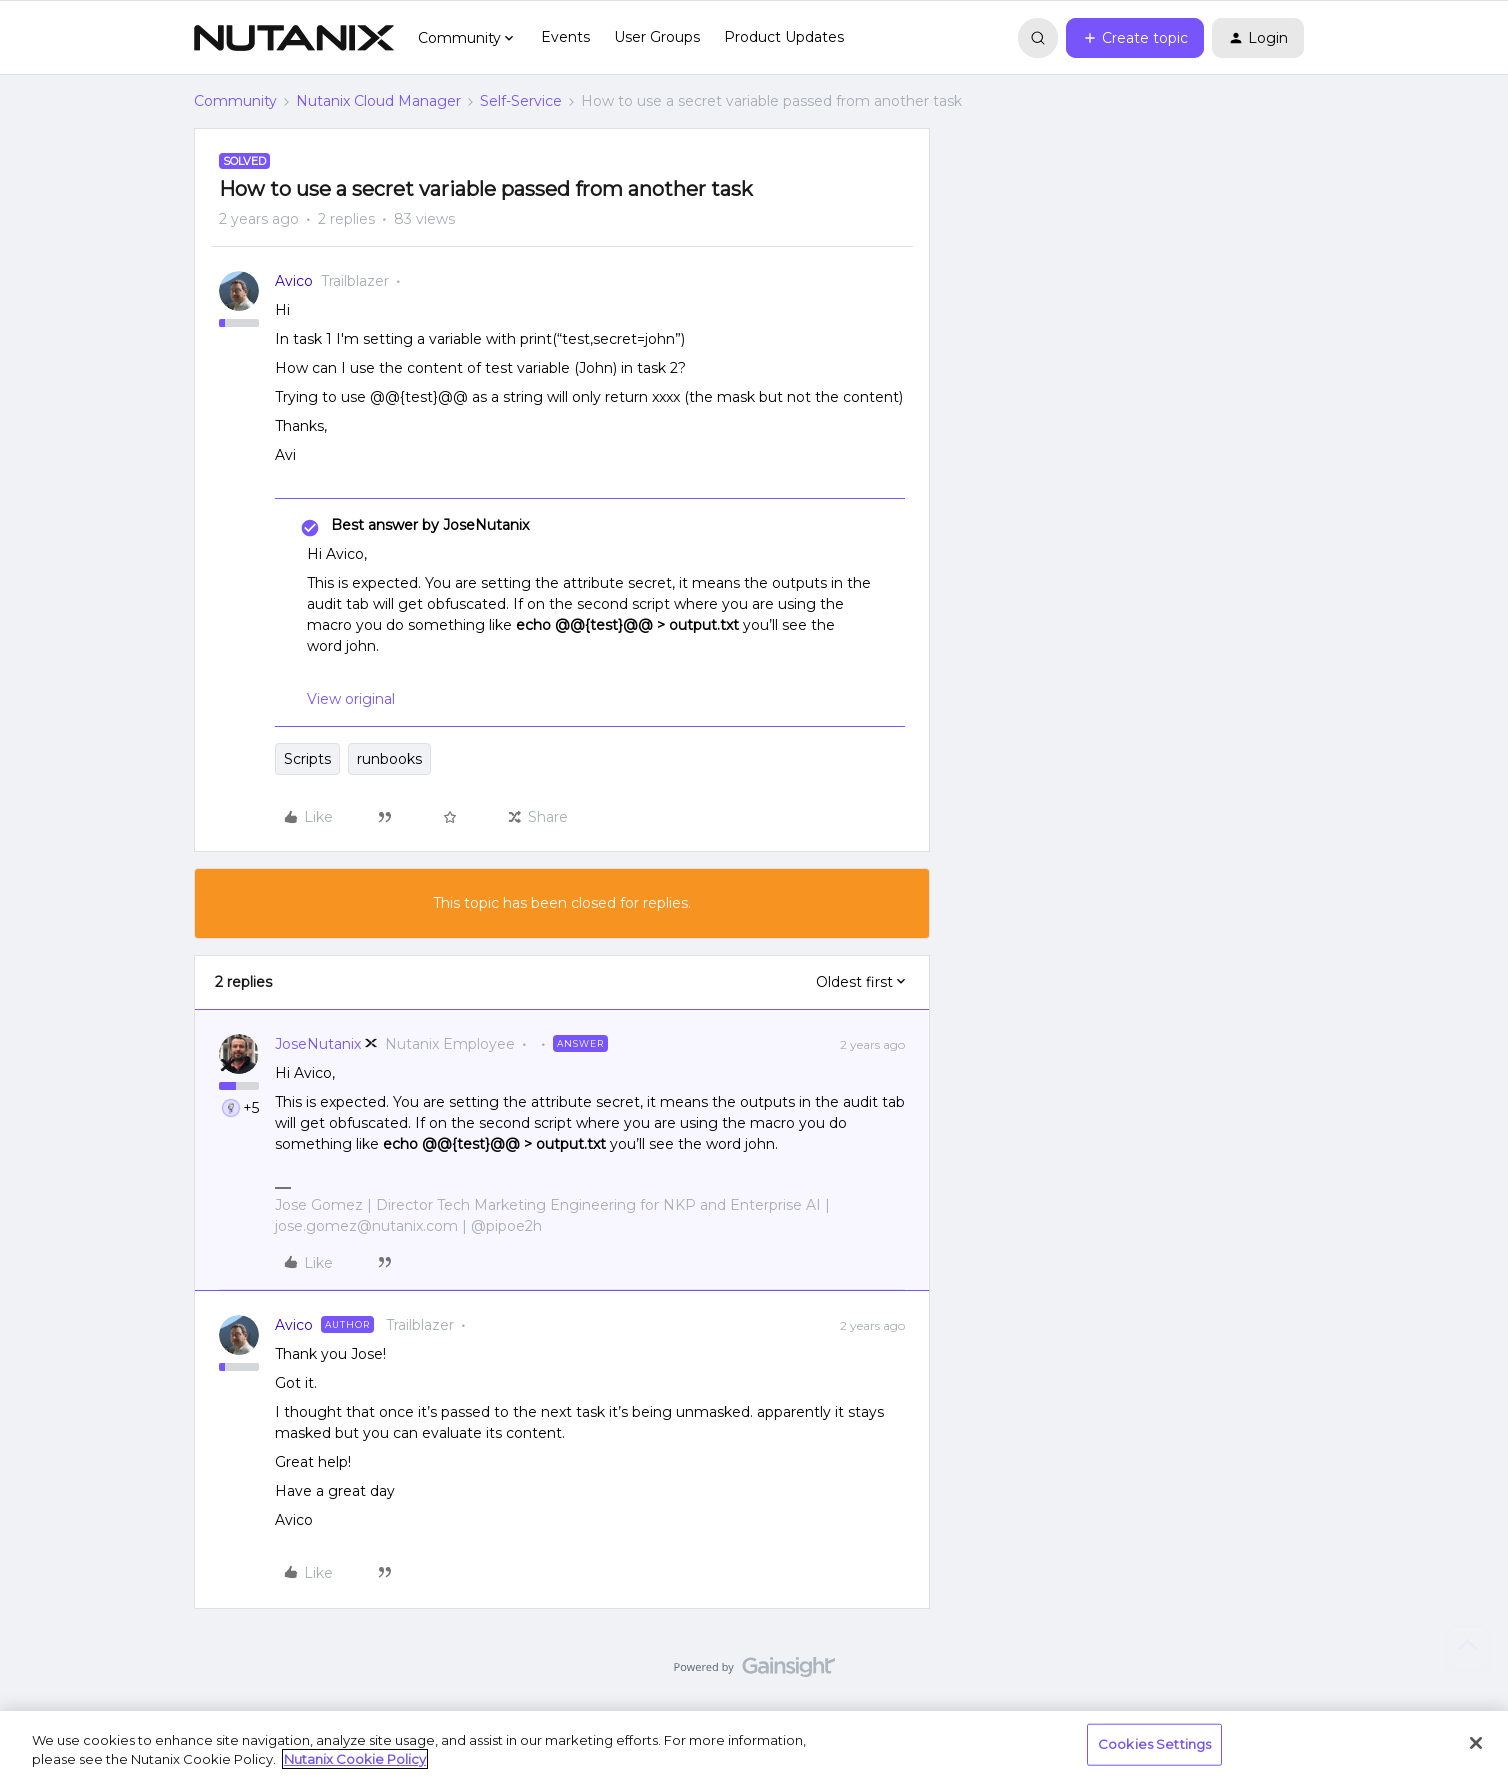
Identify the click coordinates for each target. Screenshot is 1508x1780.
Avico (294, 281)
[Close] (1476, 1743)
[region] (754, 1745)
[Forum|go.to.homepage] (294, 38)
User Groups (657, 37)
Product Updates (784, 37)
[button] (1135, 38)
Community (235, 101)
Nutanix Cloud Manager (378, 101)
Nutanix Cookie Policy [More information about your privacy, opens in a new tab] (355, 1759)
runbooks (389, 759)
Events (565, 37)
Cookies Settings (1154, 1744)
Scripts (307, 759)
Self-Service (521, 101)
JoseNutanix (318, 1044)
